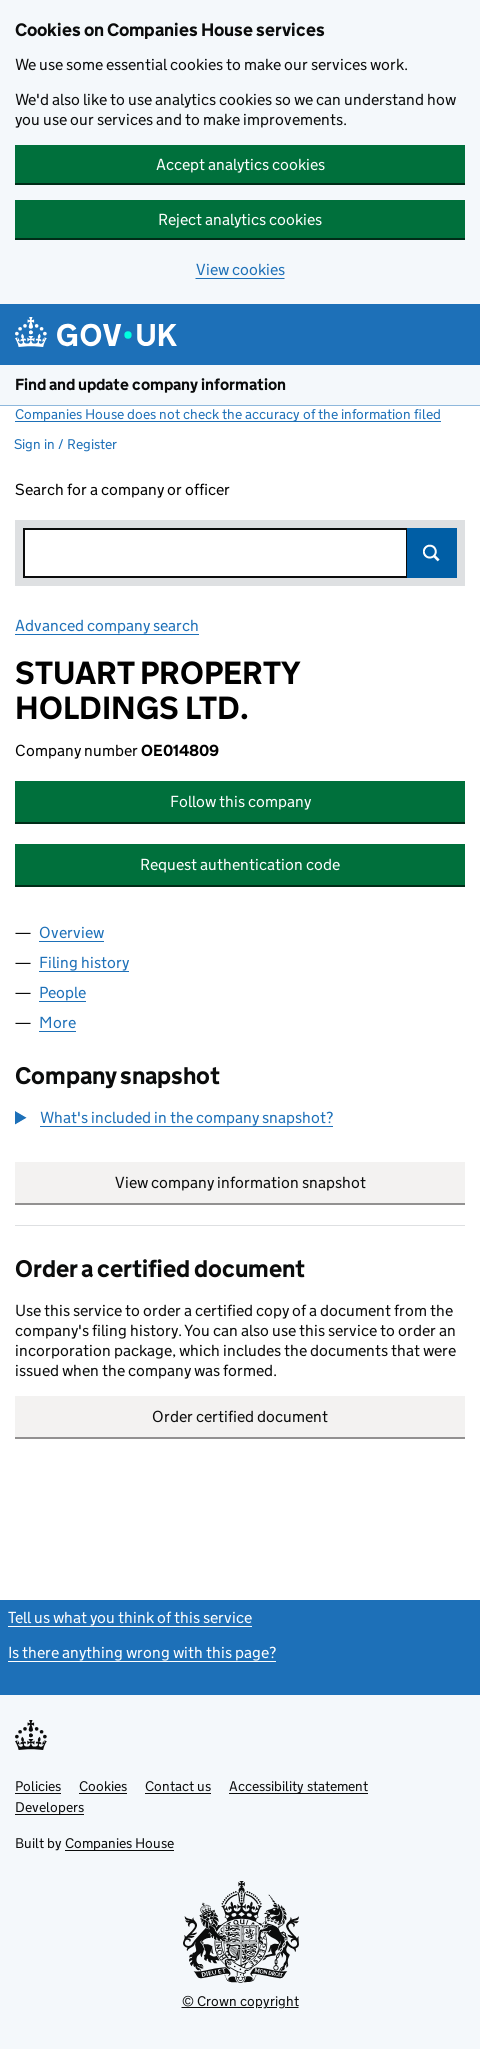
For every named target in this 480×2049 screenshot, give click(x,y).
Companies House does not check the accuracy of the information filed (228, 414)
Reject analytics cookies (240, 219)
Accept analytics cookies (240, 164)
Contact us (178, 1786)
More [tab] (57, 1022)
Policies (38, 1786)
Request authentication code (240, 864)
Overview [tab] (71, 932)
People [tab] (62, 992)
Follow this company (240, 801)
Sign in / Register (65, 444)
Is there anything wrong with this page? (142, 1652)
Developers (49, 1807)
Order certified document (240, 1416)
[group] (240, 1120)
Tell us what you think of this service (130, 1617)
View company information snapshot (290, 1182)
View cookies (240, 269)
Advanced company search (107, 625)
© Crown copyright (240, 2001)
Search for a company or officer (122, 489)
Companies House (119, 1843)
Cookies (103, 1786)
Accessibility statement (298, 1786)
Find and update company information (150, 384)
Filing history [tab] (84, 962)
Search (432, 553)
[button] (174, 1118)
